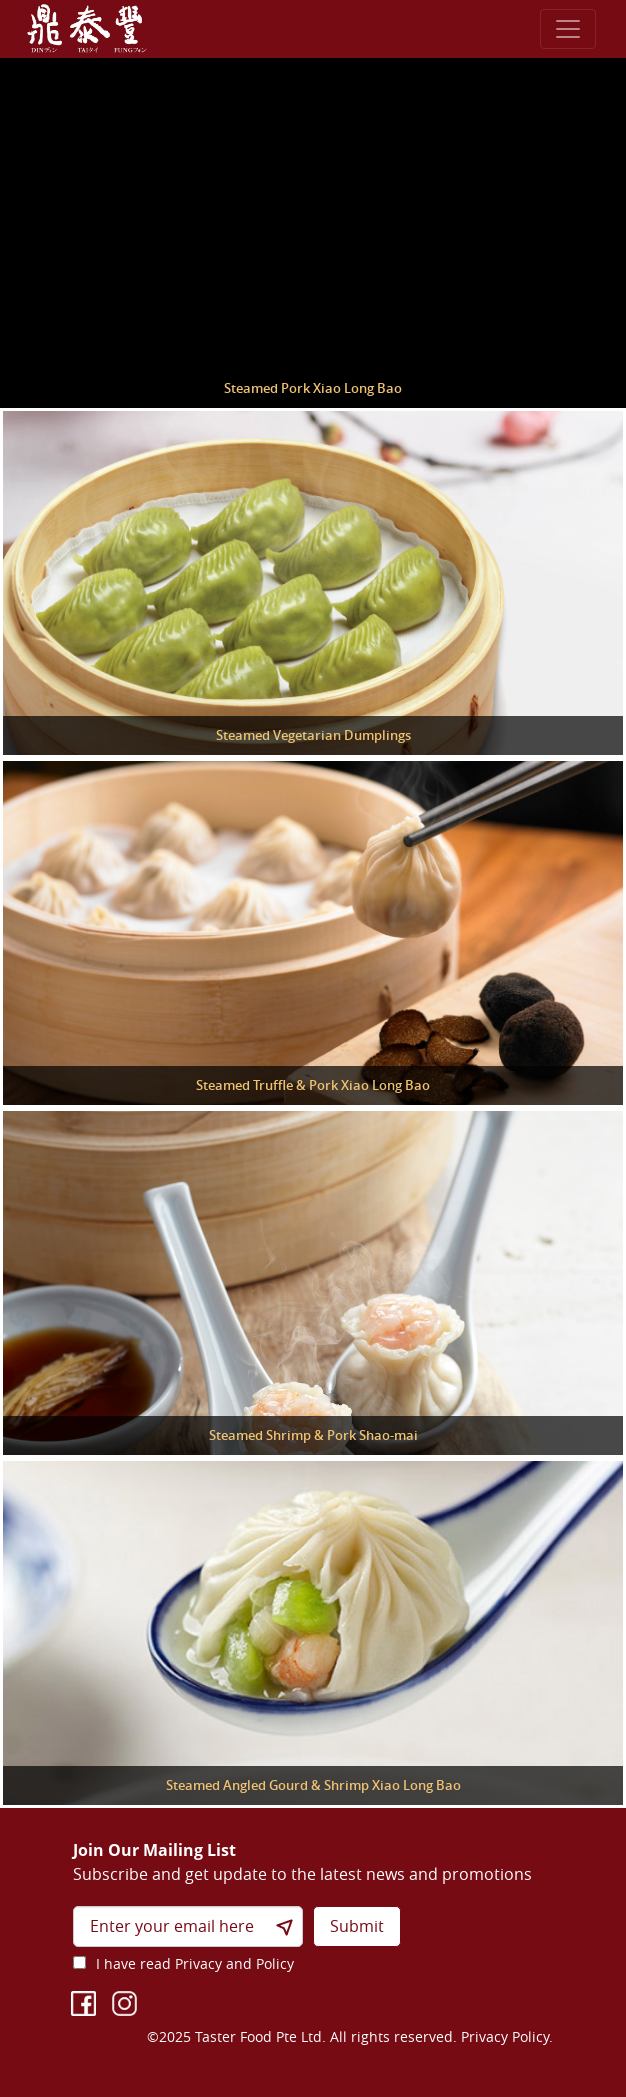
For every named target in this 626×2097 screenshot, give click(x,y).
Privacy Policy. (507, 2036)
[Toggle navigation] (568, 29)
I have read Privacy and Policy (195, 1963)
